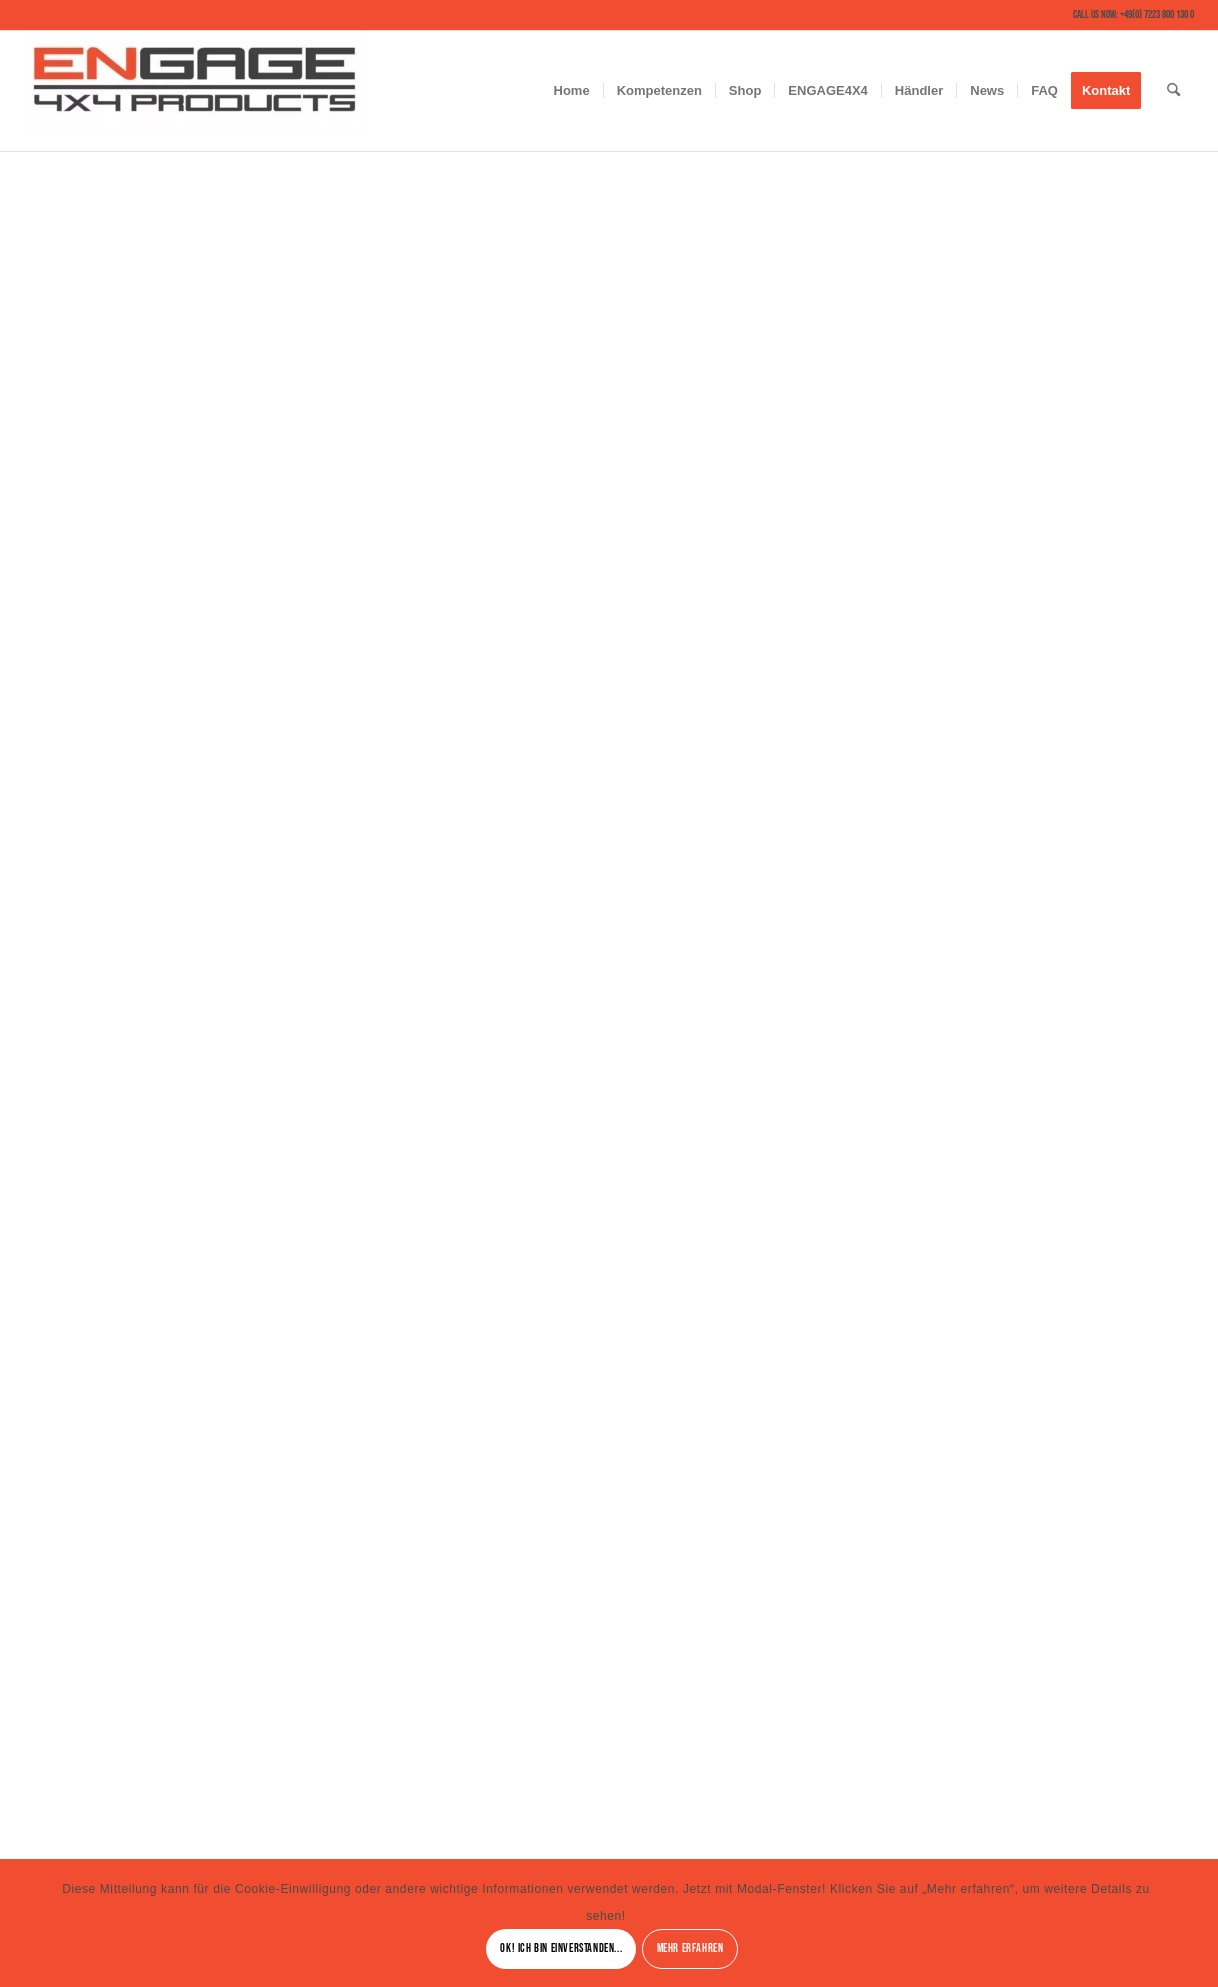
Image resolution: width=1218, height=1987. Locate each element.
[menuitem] (572, 91)
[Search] (1173, 91)
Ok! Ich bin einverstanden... (561, 1948)
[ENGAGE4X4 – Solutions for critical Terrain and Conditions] (194, 91)
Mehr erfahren (690, 1948)
